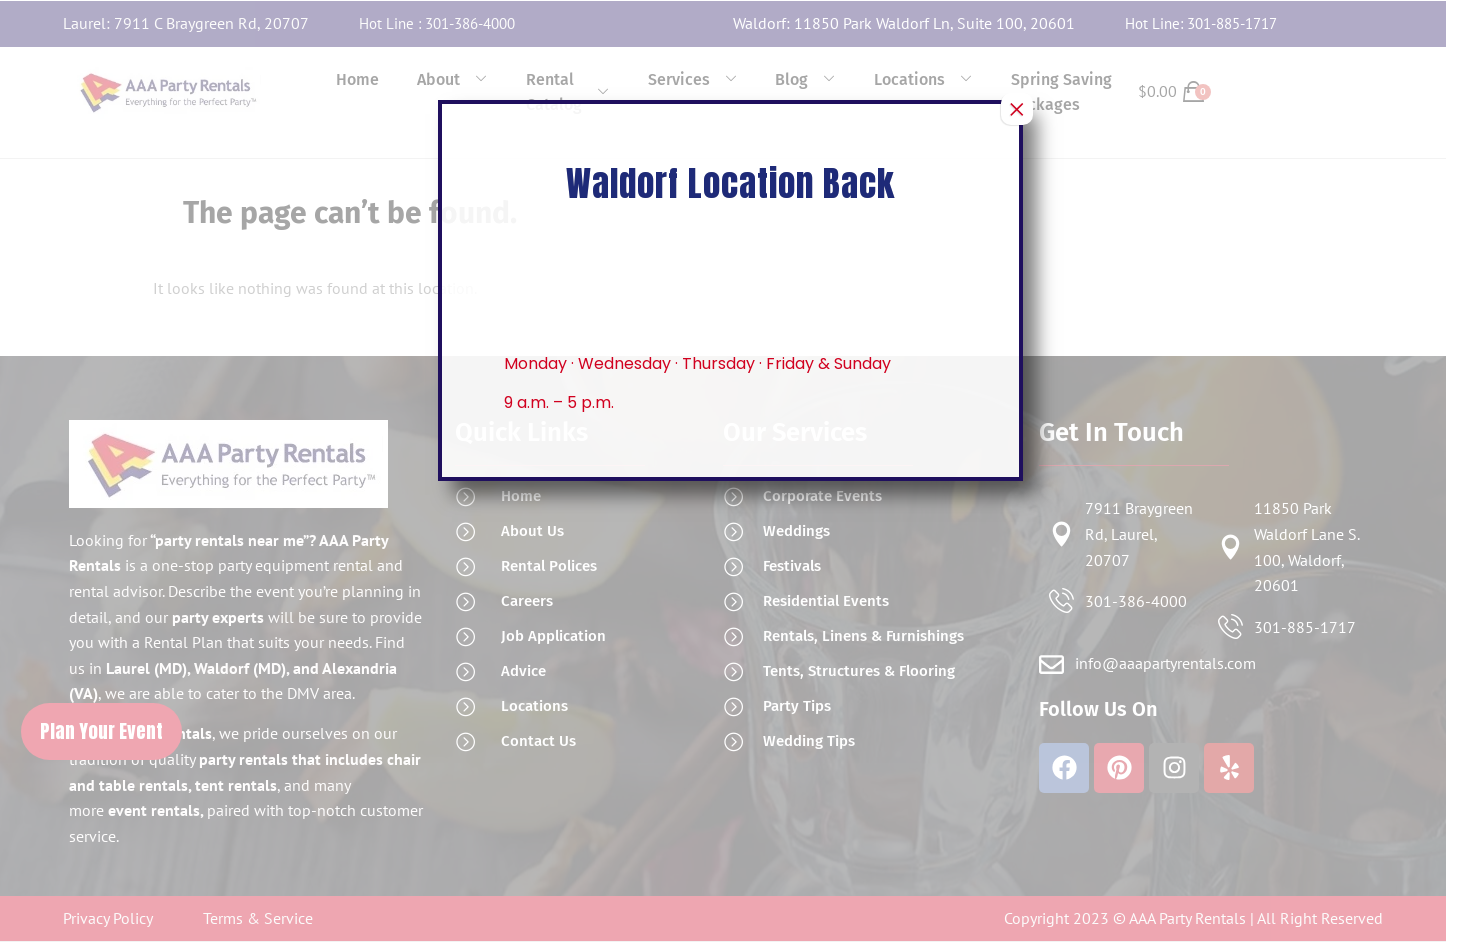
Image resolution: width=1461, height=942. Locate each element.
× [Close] (1017, 109)
